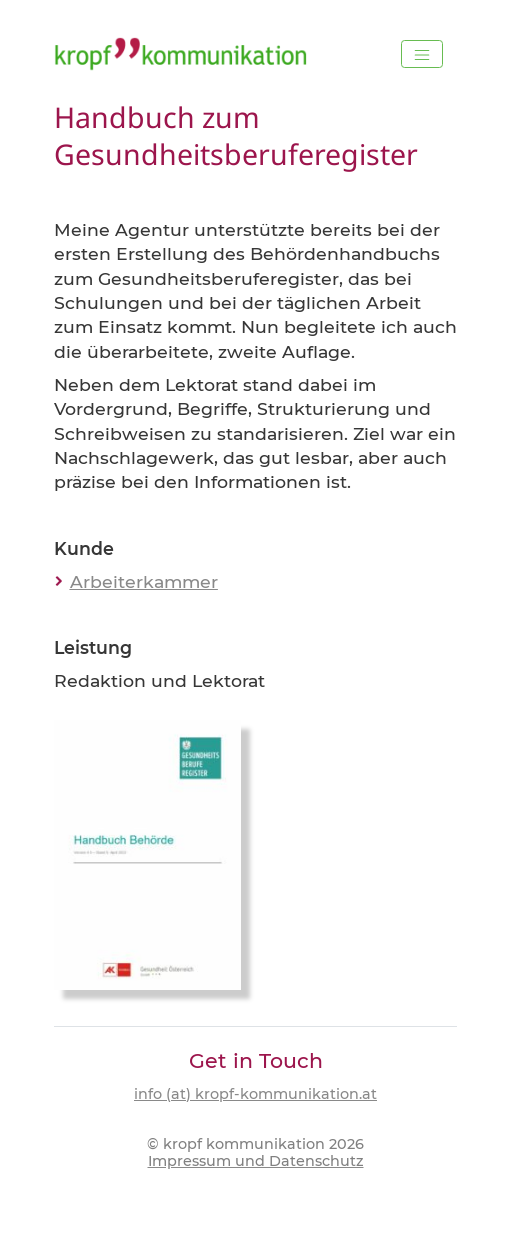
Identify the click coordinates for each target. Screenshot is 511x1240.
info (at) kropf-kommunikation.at (255, 1094)
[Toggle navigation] (422, 54)
